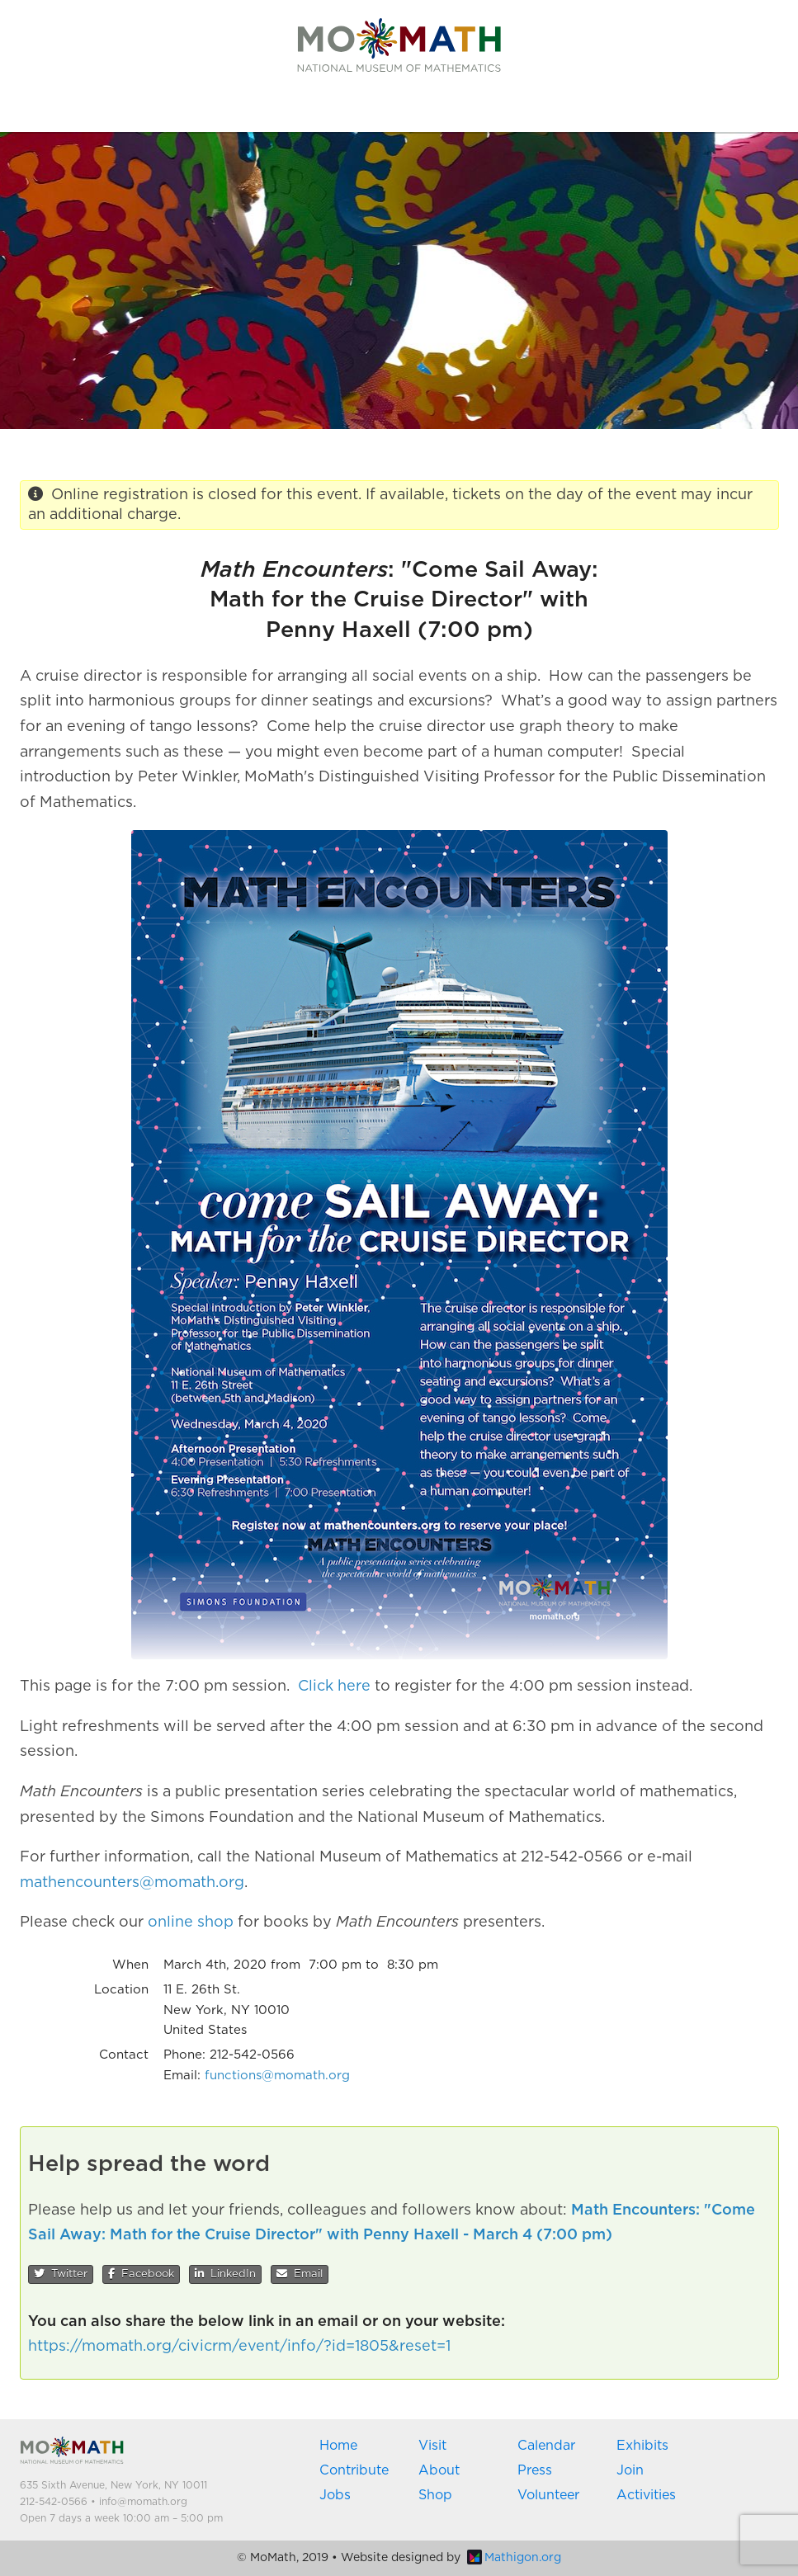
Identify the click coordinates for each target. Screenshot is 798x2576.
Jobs (335, 2495)
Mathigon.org (514, 2558)
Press (534, 2470)
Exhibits (642, 2445)
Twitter (60, 2274)
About (439, 2470)
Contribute (354, 2470)
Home (338, 2445)
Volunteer (548, 2495)
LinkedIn (225, 2274)
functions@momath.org (277, 2075)
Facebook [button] (141, 2274)
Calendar (546, 2445)
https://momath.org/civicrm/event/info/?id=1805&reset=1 (239, 2346)
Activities (646, 2495)
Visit (432, 2445)
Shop (435, 2495)
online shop (191, 1922)
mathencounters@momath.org (132, 1882)
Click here (334, 1686)
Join (630, 2470)
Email (299, 2274)
